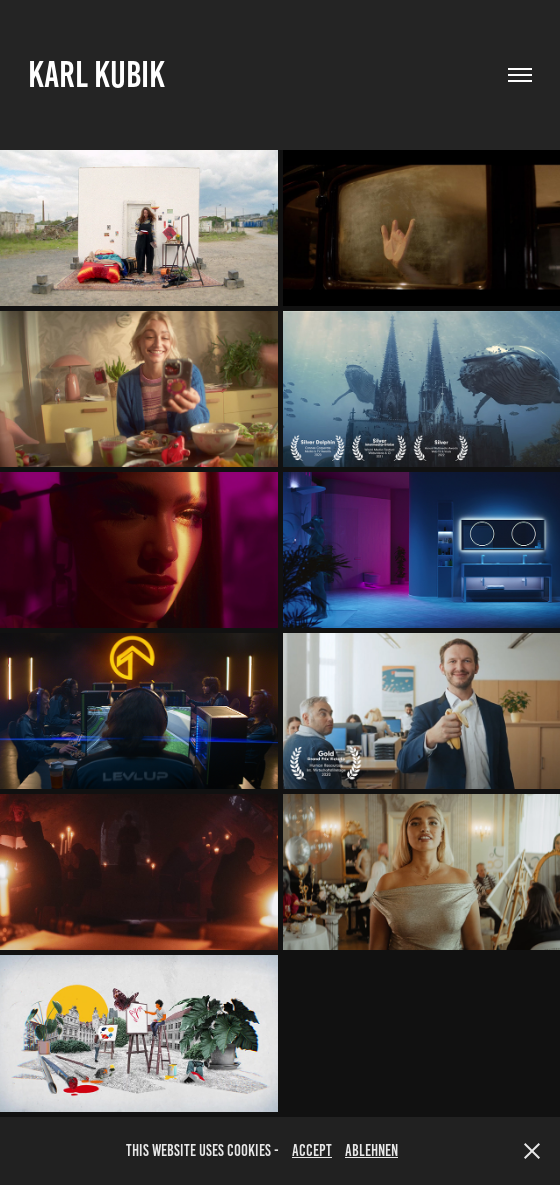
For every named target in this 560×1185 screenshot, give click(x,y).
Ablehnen (371, 1150)
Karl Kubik (96, 74)
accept (312, 1150)
